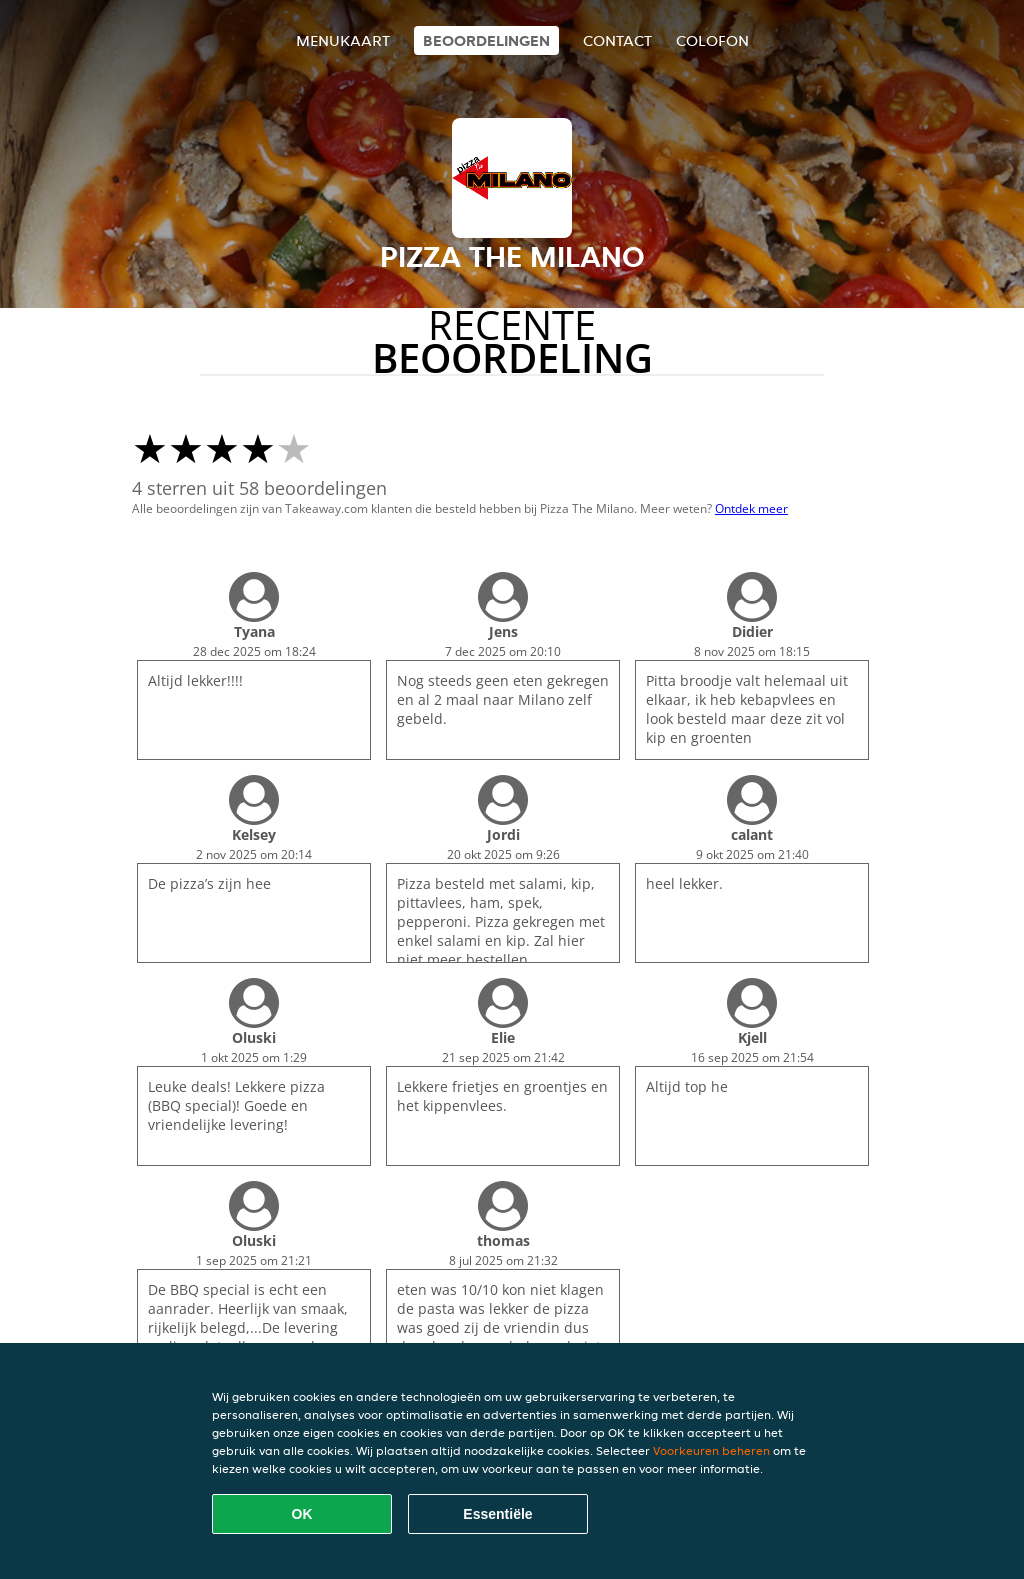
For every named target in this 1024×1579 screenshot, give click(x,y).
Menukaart (343, 40)
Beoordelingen (486, 40)
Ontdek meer (751, 508)
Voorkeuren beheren (711, 1450)
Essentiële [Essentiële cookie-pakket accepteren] (497, 1514)
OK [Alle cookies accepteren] (302, 1514)
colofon (712, 40)
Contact (617, 40)
